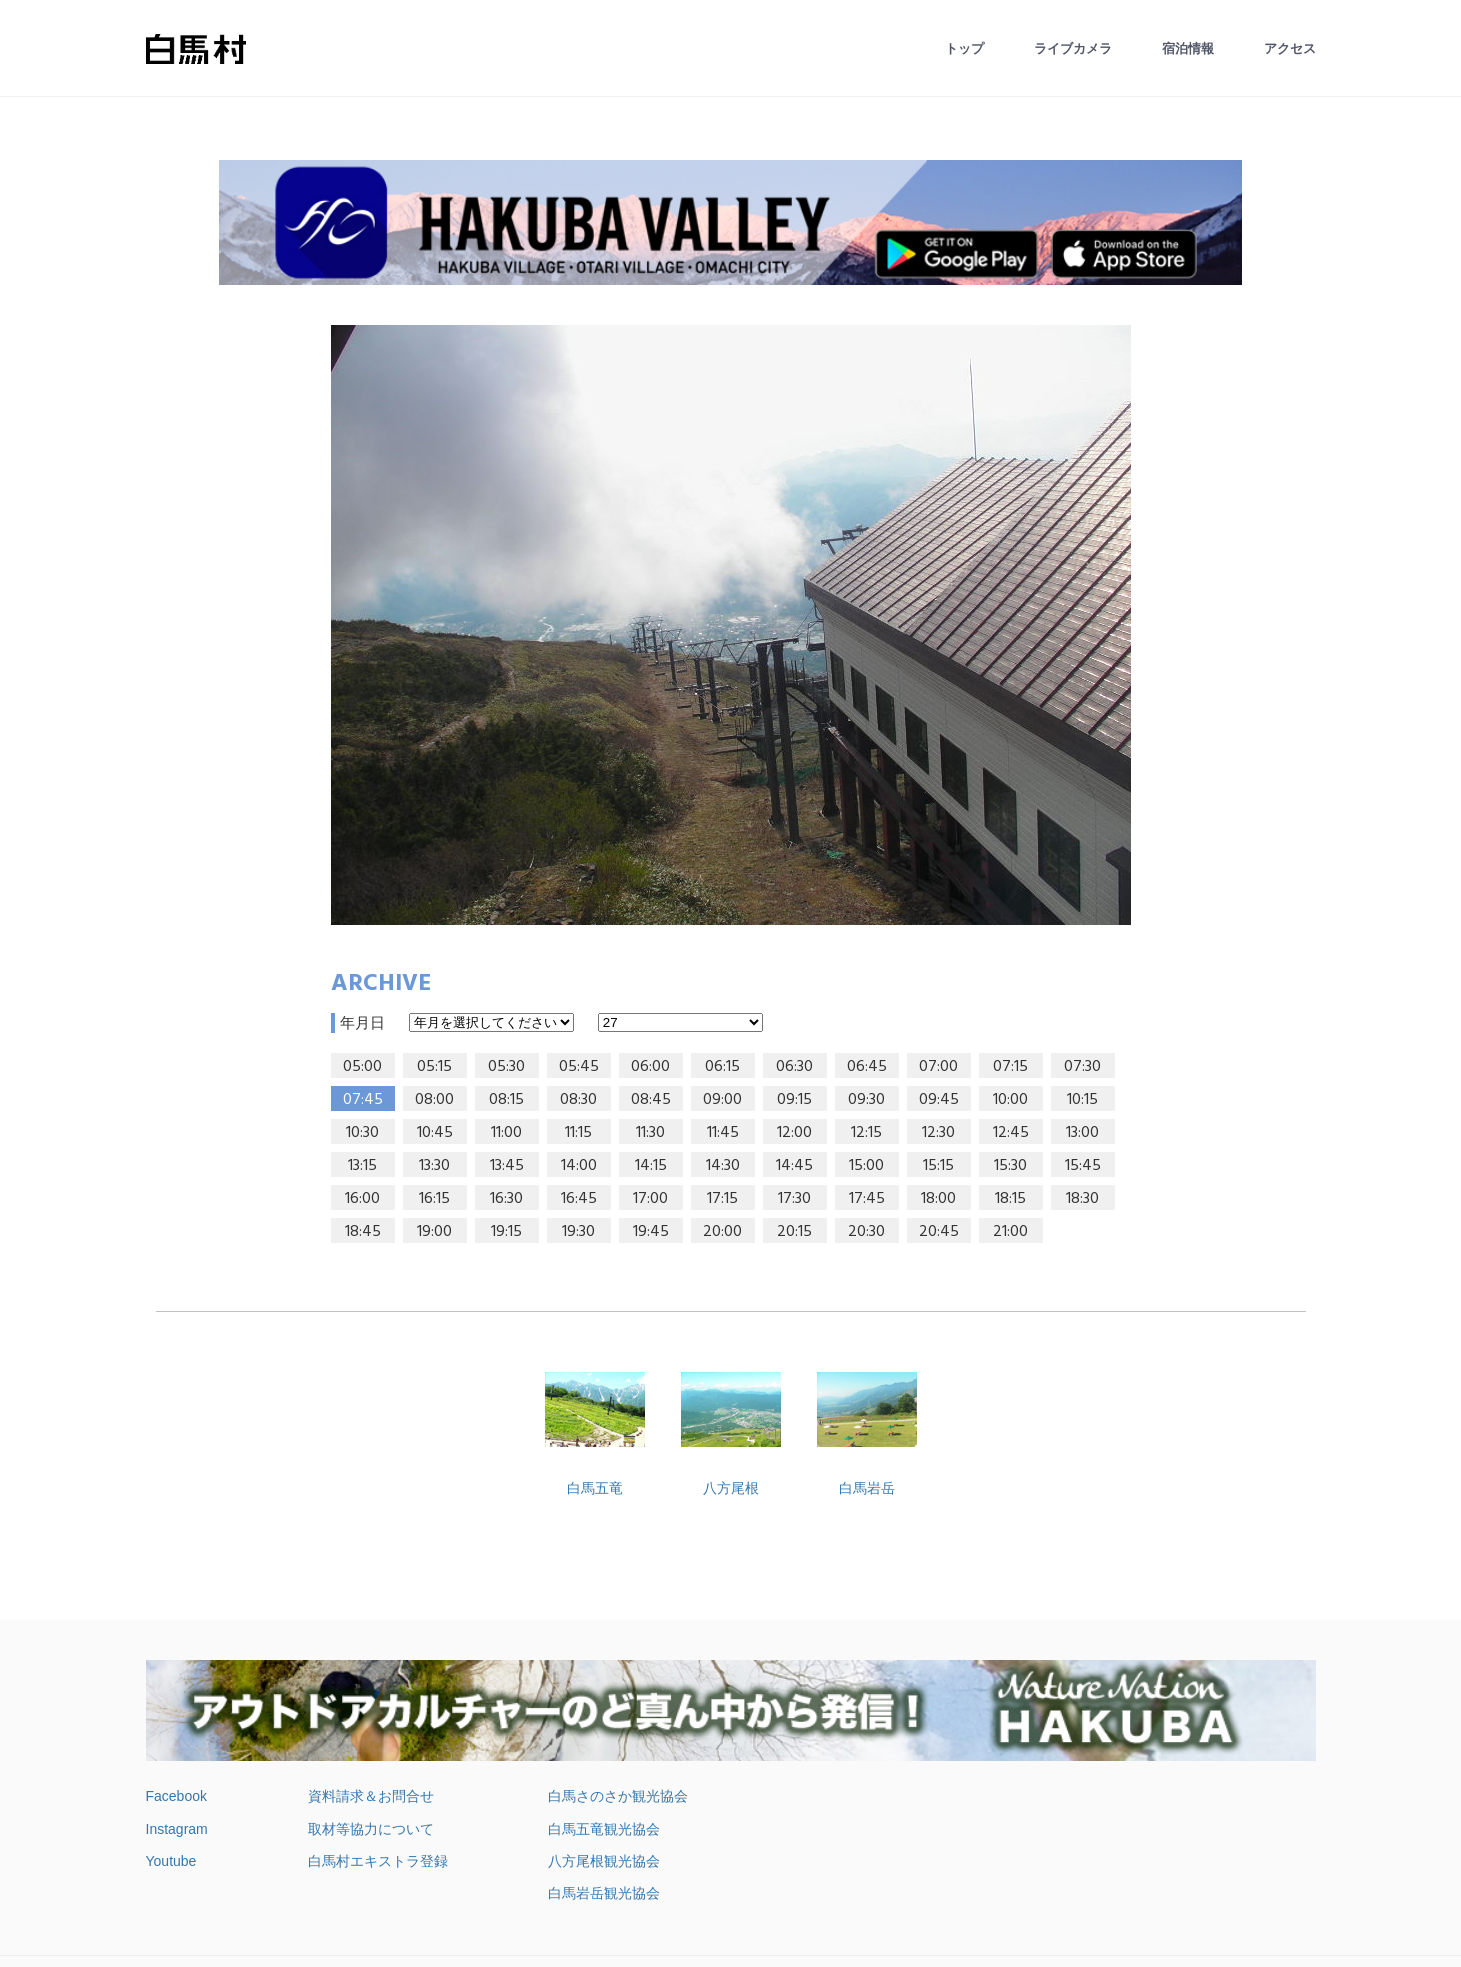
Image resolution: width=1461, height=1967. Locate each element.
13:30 (434, 1166)
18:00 (938, 1199)
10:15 (1082, 1100)
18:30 (1082, 1199)
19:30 (578, 1232)
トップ (964, 48)
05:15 (434, 1067)
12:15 (866, 1133)
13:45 (507, 1166)
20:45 (939, 1232)
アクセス (1290, 48)
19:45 (651, 1232)
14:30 (723, 1166)
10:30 (362, 1133)
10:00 (1010, 1100)
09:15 (794, 1100)
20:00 (722, 1232)
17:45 (867, 1199)
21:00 (1010, 1232)
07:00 (938, 1067)
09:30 (866, 1100)
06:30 (794, 1067)
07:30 (1082, 1067)
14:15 (651, 1166)
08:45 (651, 1100)
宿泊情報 (1188, 48)
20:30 (866, 1232)
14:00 (579, 1166)
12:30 (938, 1133)
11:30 (650, 1133)
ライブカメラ (1073, 48)
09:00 (722, 1100)
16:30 (506, 1199)
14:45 (794, 1166)
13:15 (362, 1166)
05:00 (362, 1067)
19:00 (434, 1232)
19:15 (506, 1232)
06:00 (650, 1067)
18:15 (1010, 1199)
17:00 (650, 1199)
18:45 (363, 1232)
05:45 (579, 1067)
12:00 (794, 1133)
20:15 (794, 1232)
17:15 (722, 1199)
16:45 (579, 1199)
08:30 (578, 1100)
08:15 (506, 1100)
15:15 (938, 1166)
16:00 (362, 1199)
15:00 (866, 1166)
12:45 (1011, 1133)
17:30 (794, 1199)
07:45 (363, 1100)
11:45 (723, 1133)
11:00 (506, 1133)
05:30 (506, 1067)
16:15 (434, 1199)
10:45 (435, 1133)
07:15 (1010, 1067)
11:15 (578, 1133)
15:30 (1010, 1166)
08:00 (434, 1100)
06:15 (722, 1067)
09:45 (939, 1100)
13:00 (1082, 1133)
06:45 (867, 1067)
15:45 (1083, 1166)
